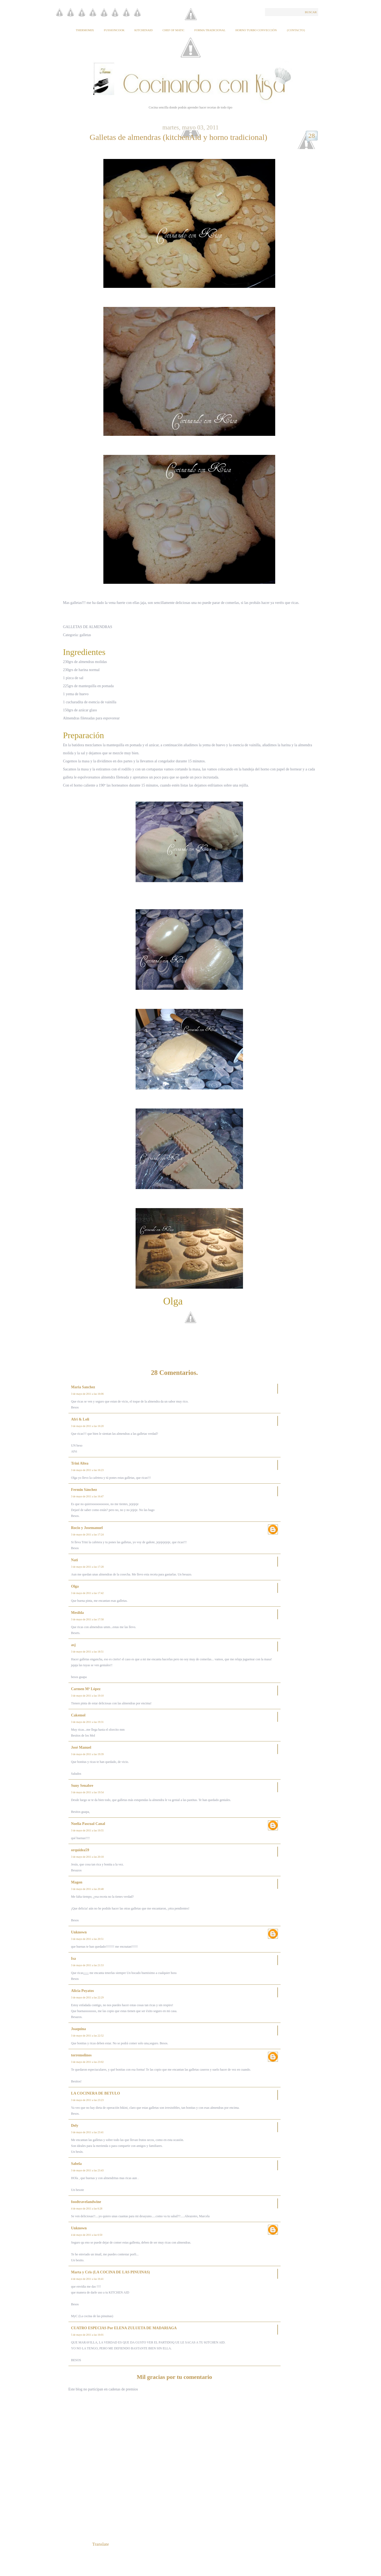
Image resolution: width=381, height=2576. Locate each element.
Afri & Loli (80, 1419)
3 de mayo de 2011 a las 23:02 (87, 2061)
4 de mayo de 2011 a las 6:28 (87, 2208)
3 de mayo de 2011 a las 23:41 (87, 2132)
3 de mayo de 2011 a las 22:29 (87, 1997)
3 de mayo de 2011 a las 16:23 (87, 1470)
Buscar (311, 12)
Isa (73, 1959)
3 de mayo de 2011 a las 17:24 (87, 1534)
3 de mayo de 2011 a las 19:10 (87, 1695)
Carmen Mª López (86, 1689)
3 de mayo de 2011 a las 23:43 (87, 2170)
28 (312, 135)
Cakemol (78, 1715)
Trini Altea (80, 1463)
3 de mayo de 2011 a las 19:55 (87, 1830)
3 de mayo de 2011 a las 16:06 (87, 1393)
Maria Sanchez (83, 1387)
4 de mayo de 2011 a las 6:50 (87, 2234)
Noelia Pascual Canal (88, 1824)
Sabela (76, 2164)
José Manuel (81, 1747)
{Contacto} (295, 30)
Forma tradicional (210, 30)
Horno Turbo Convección (256, 30)
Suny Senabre (82, 1786)
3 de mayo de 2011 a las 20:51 (87, 1938)
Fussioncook (114, 30)
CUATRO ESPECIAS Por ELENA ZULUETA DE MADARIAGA (124, 2328)
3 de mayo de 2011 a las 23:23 (87, 2100)
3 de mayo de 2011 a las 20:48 (87, 1888)
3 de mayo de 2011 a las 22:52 (87, 2035)
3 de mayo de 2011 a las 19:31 (87, 1721)
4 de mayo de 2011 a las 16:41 (87, 2278)
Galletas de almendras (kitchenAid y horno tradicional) (178, 137)
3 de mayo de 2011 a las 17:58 (87, 1619)
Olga (75, 1586)
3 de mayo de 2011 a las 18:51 (87, 1651)
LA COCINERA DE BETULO (95, 2093)
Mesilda (77, 1613)
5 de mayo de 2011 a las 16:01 (87, 2334)
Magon (76, 1882)
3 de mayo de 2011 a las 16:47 (87, 1496)
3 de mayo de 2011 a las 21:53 (87, 1965)
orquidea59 (80, 1850)
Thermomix (85, 30)
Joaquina (78, 2029)
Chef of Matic (173, 30)
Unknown (79, 1932)
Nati (74, 1560)
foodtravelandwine (86, 2202)
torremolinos (81, 2055)
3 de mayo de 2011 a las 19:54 (87, 1792)
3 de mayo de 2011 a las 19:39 (87, 1754)
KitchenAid (144, 30)
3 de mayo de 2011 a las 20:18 (87, 1856)
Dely (74, 2126)
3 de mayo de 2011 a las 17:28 (87, 1566)
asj (73, 1645)
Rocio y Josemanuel (87, 1528)
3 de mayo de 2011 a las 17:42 (87, 1593)
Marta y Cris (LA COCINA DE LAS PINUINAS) (110, 2272)
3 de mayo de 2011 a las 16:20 (87, 1426)
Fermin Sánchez (84, 1490)
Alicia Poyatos (82, 1991)
